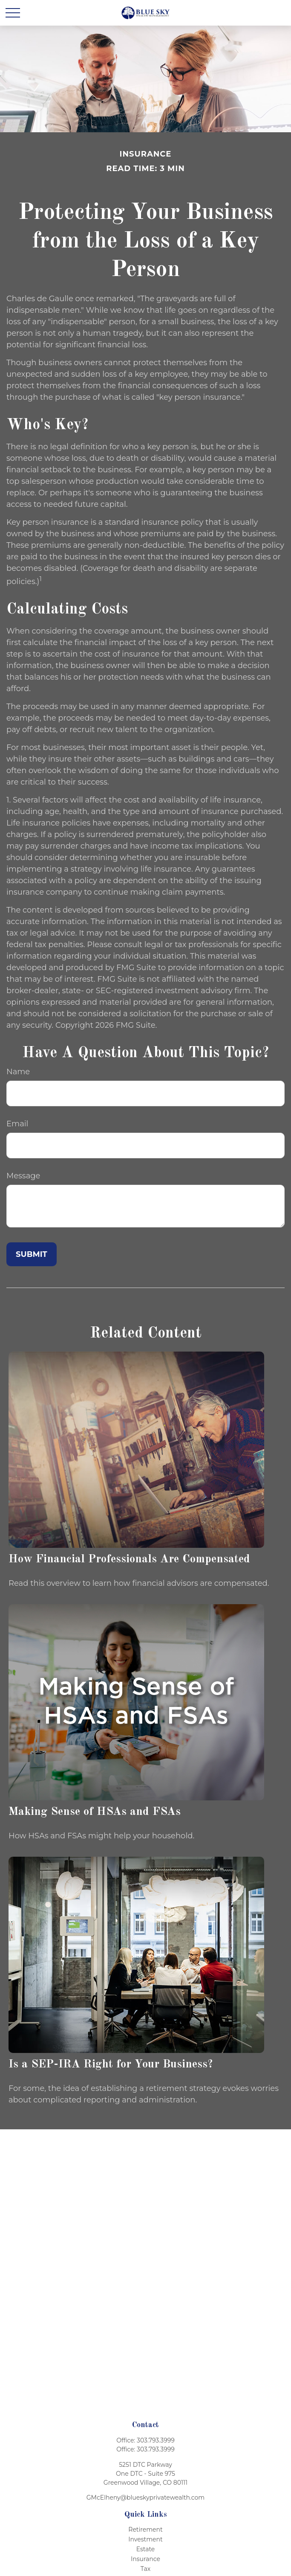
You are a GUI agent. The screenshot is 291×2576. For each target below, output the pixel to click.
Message (23, 1175)
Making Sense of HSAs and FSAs (95, 1811)
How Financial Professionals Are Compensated (129, 1559)
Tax (145, 2569)
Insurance (145, 2559)
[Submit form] (31, 1254)
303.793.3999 (156, 2440)
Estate (145, 2549)
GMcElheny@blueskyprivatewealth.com (145, 2497)
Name (18, 1071)
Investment (145, 2539)
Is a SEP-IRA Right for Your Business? (111, 2064)
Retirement (145, 2529)
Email (17, 1123)
